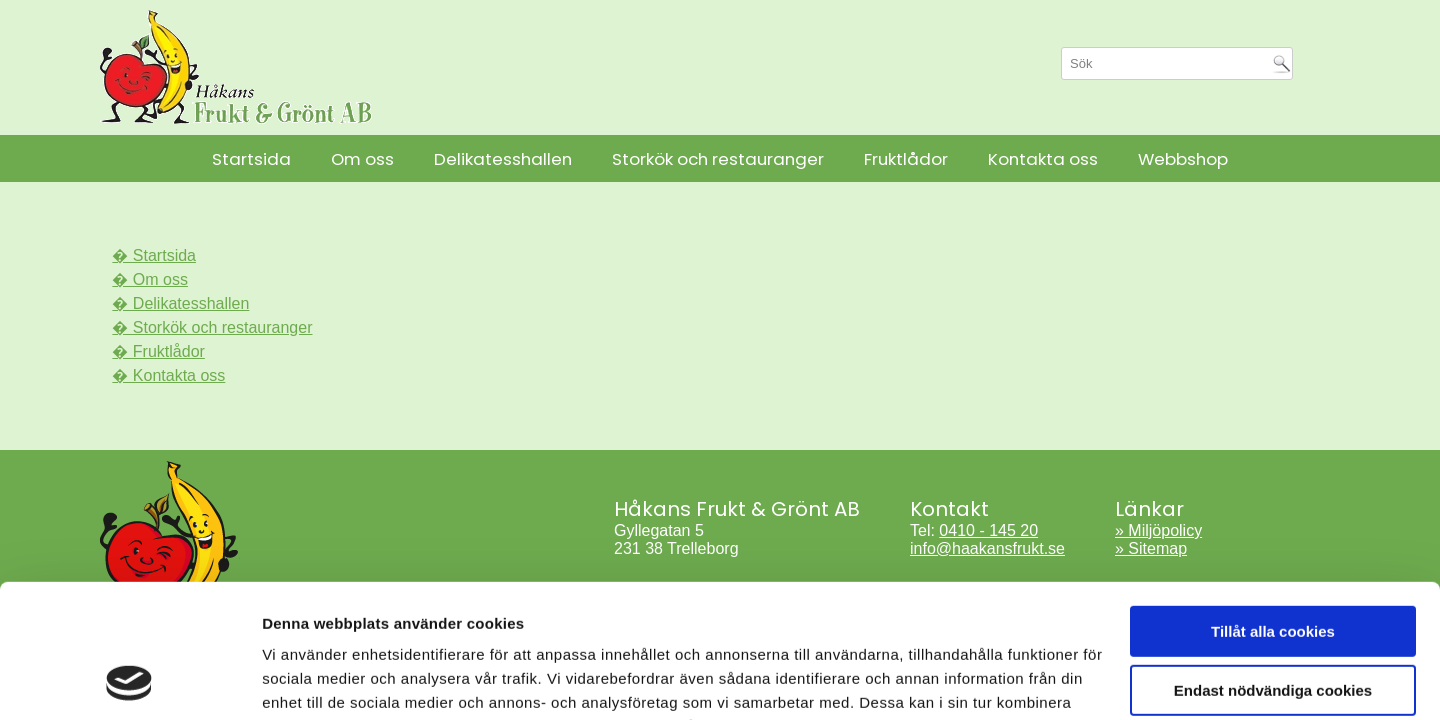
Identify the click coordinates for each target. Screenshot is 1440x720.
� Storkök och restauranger (212, 327)
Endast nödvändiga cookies (1273, 564)
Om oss (362, 159)
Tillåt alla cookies (1273, 506)
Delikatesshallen (503, 159)
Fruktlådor (906, 159)
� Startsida (154, 255)
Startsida (251, 159)
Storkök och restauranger (718, 159)
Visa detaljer (306, 680)
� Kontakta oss (168, 375)
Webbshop (1183, 159)
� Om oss (150, 279)
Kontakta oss (1043, 159)
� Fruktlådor (158, 351)
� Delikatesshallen (180, 303)
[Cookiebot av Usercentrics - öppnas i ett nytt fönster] (129, 681)
